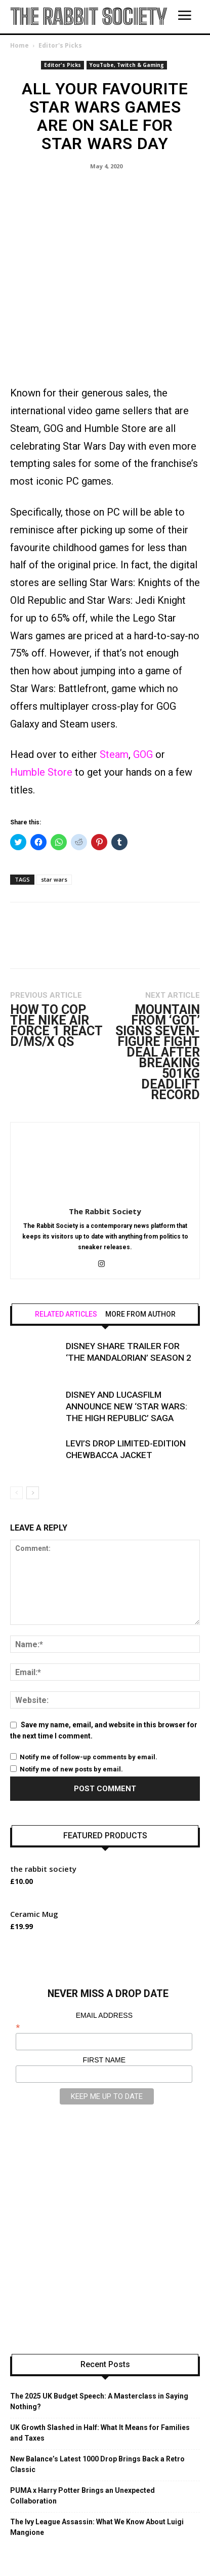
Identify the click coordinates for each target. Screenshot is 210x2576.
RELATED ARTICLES (66, 1248)
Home (19, 45)
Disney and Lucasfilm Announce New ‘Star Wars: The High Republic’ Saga (126, 1341)
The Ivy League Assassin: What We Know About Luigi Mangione (97, 2461)
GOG (144, 689)
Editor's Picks (60, 45)
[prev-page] (16, 1427)
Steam (114, 689)
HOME (43, 2546)
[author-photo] (105, 1132)
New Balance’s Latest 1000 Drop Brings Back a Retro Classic (97, 2398)
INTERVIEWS (157, 2546)
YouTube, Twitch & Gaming (127, 64)
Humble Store (41, 707)
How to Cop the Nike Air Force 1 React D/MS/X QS (56, 960)
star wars (54, 814)
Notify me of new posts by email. (71, 1704)
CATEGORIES (82, 2546)
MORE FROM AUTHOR (140, 1248)
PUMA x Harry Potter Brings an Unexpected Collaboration (82, 2430)
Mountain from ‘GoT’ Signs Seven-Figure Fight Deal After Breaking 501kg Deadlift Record (157, 987)
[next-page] (32, 1427)
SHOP (119, 2546)
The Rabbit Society (105, 1146)
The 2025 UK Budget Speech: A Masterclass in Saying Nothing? (99, 2336)
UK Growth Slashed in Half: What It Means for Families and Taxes (100, 2367)
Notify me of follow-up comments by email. (88, 1691)
